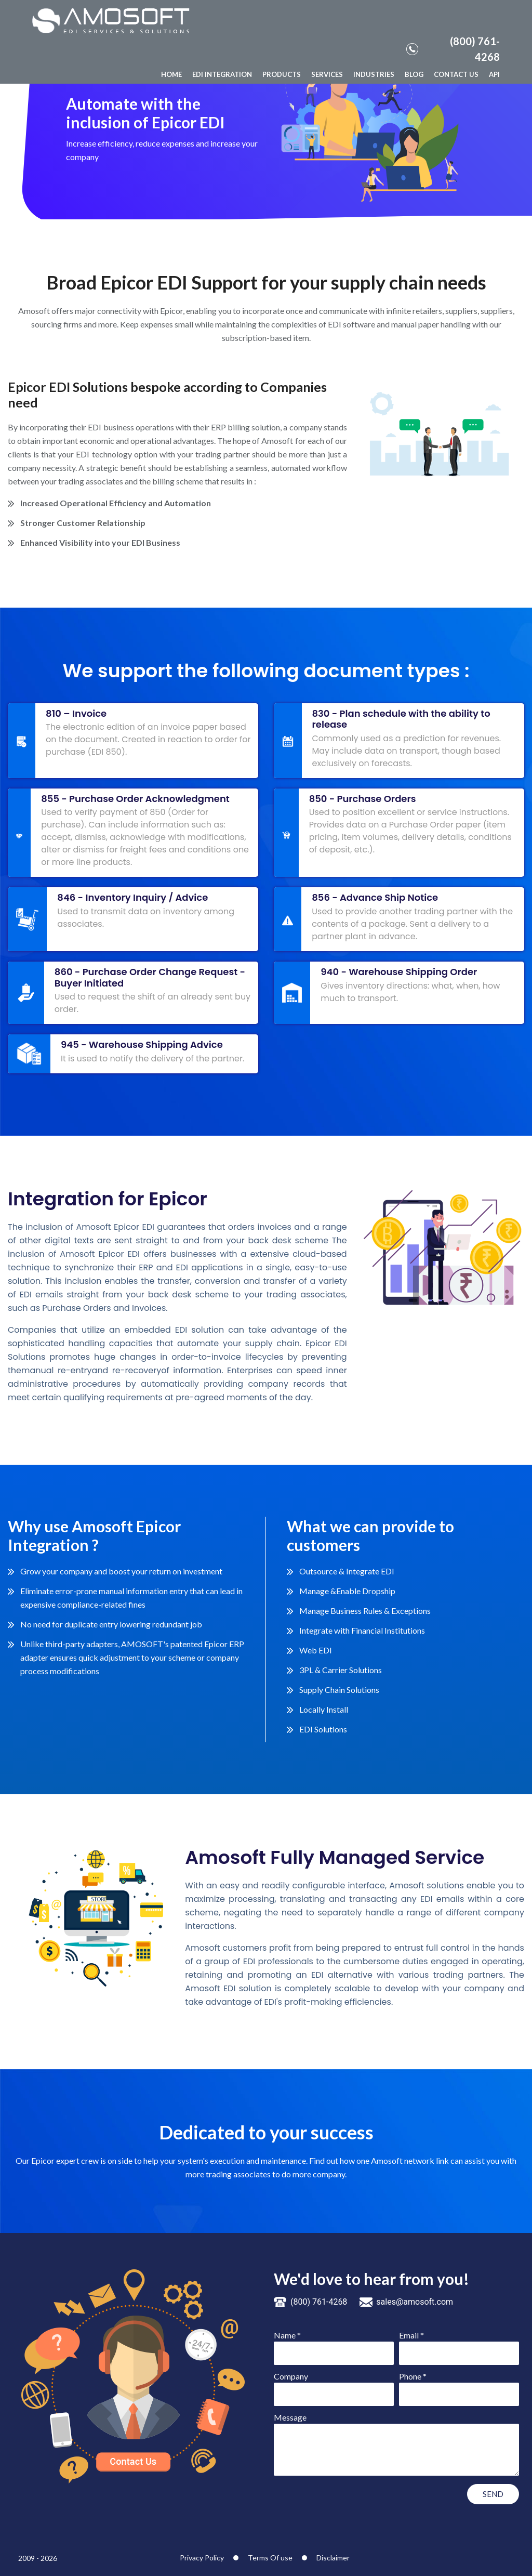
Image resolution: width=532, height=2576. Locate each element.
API (494, 74)
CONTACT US (456, 74)
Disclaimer (333, 2557)
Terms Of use (270, 2557)
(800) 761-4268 (453, 49)
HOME (171, 74)
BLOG (414, 74)
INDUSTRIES (373, 74)
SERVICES (327, 74)
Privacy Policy (202, 2557)
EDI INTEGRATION (222, 74)
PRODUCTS (281, 74)
